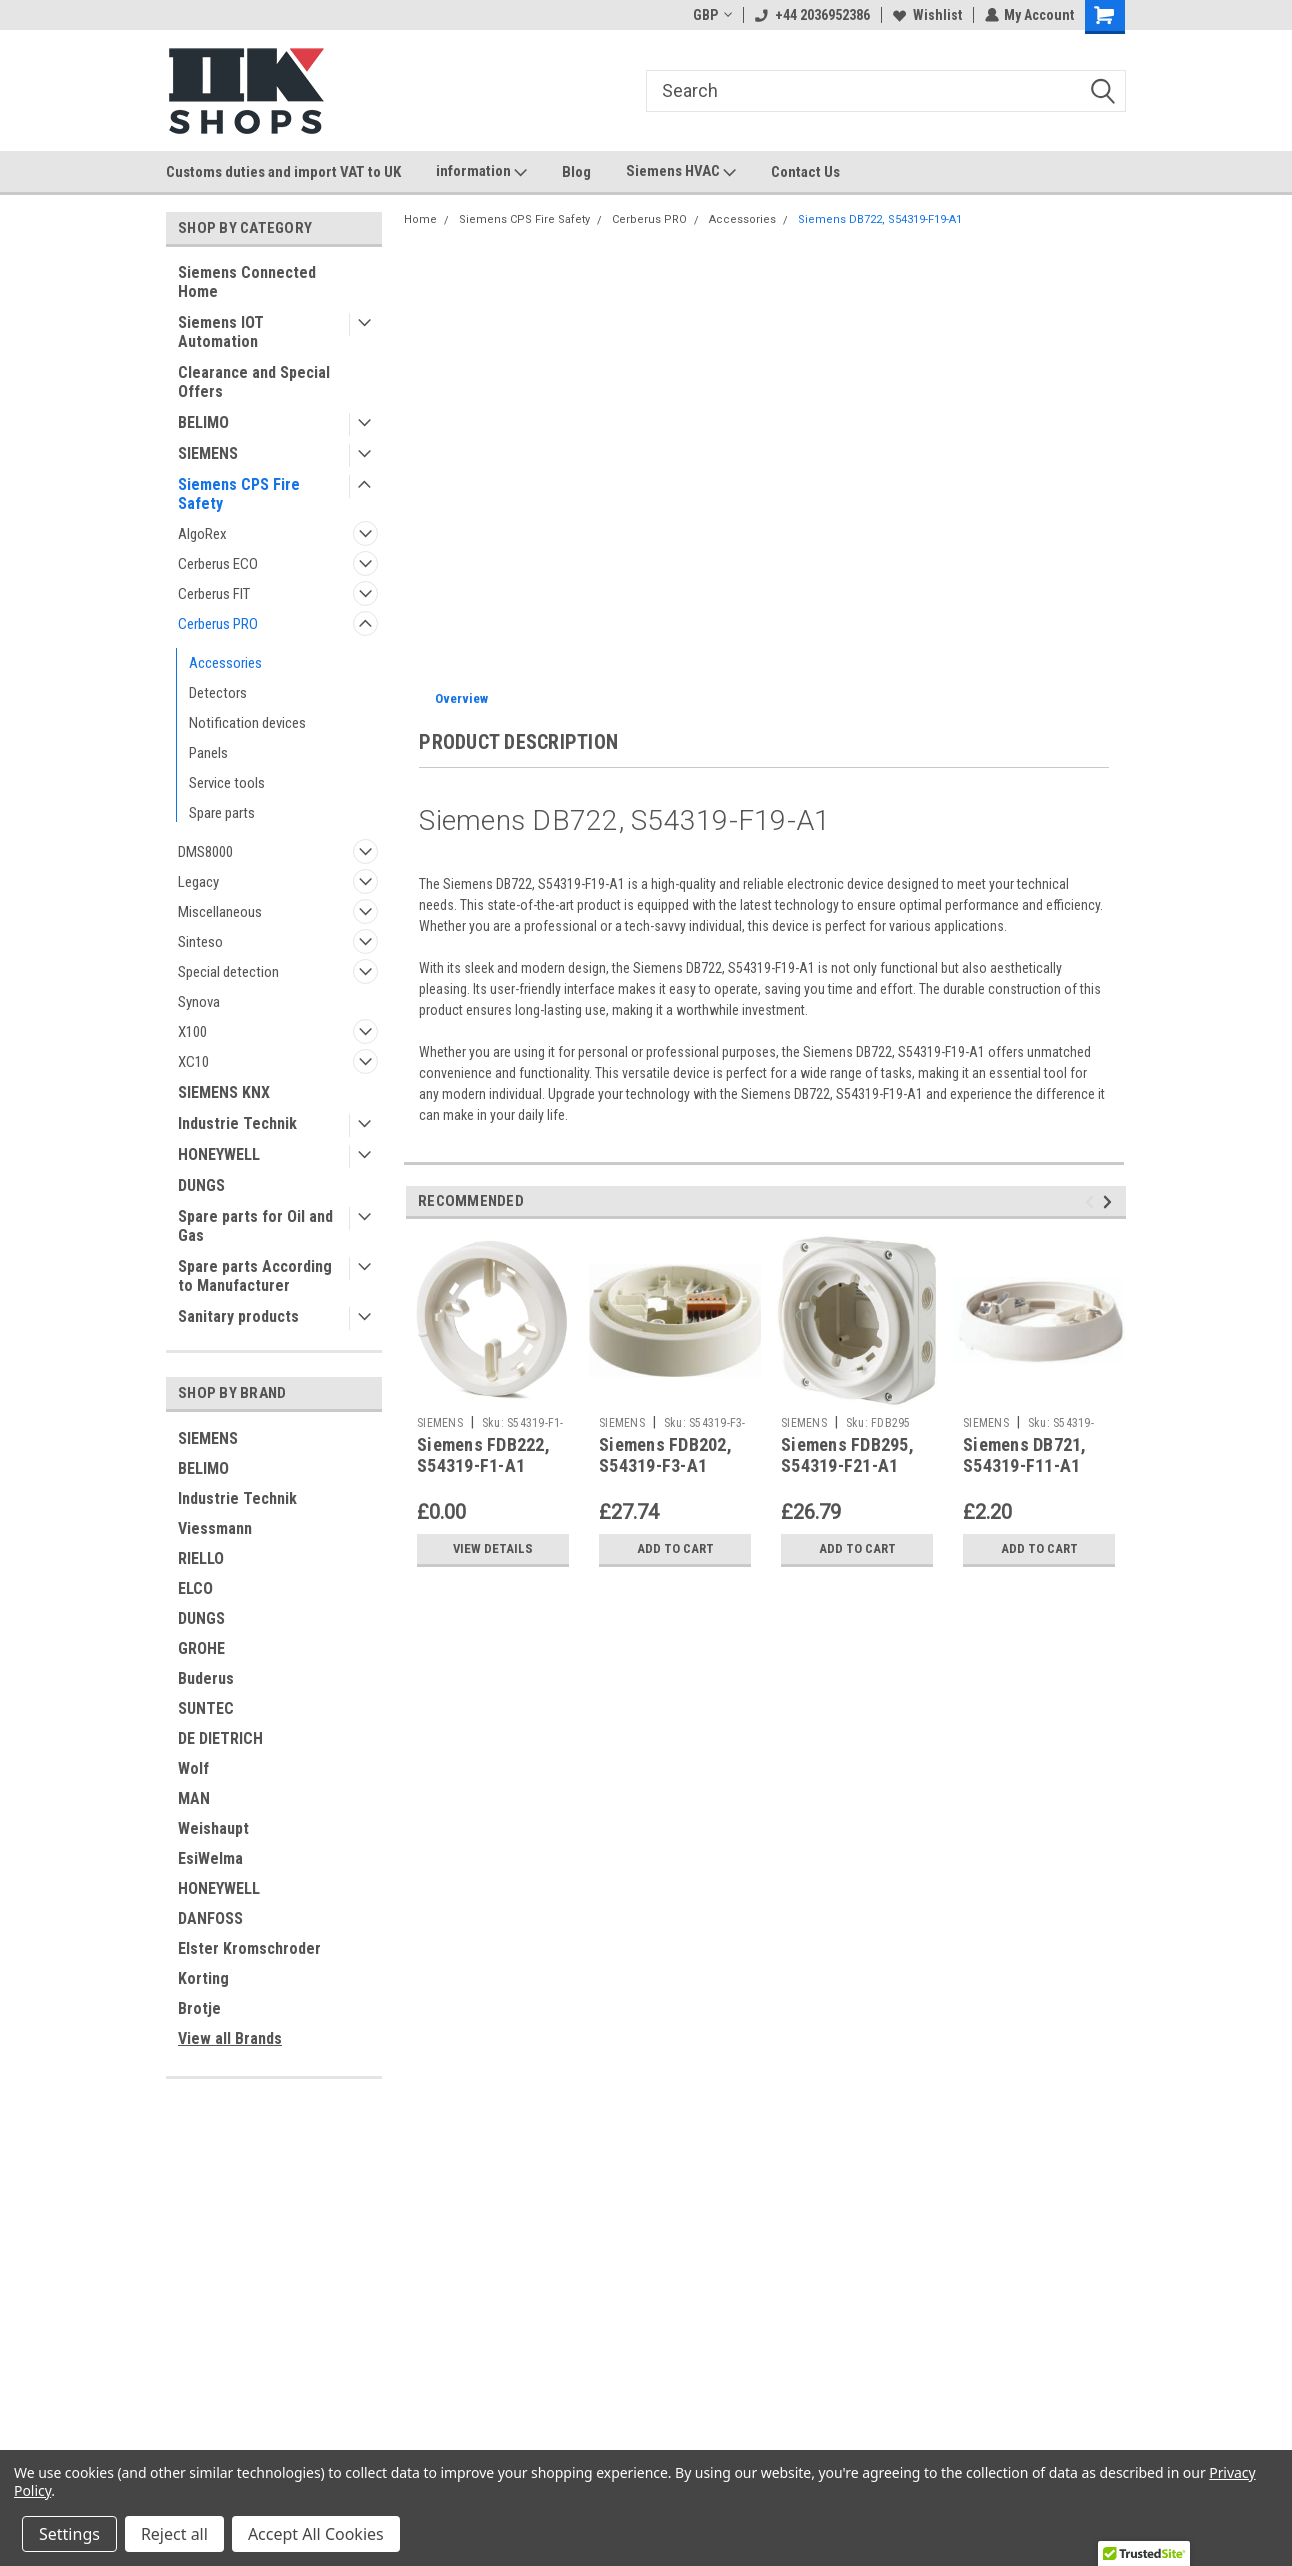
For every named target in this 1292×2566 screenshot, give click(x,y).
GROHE (201, 1648)
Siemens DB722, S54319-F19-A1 (880, 219)
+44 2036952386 (811, 15)
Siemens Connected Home (247, 282)
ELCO (195, 1588)
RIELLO (201, 1558)
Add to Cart (675, 1549)
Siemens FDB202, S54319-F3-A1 (665, 1455)
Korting (203, 1978)
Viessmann (215, 1528)
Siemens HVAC (681, 172)
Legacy (198, 882)
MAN (194, 1798)
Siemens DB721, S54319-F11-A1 (1025, 1455)
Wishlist (926, 15)
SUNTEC (206, 1708)
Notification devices (247, 723)
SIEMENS (208, 453)
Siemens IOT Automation (221, 332)
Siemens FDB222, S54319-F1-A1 (483, 1455)
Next (1110, 1201)
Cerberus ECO (218, 564)
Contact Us (805, 172)
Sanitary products (238, 1316)
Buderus (206, 1678)
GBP (711, 15)
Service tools (227, 783)
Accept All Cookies (316, 2534)
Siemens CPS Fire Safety (239, 494)
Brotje (199, 2008)
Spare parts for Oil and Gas (255, 1226)
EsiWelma (210, 1858)
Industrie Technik (237, 1123)
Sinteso (200, 942)
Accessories (225, 663)
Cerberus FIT (214, 594)
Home (420, 219)
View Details (493, 1549)
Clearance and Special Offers (254, 382)
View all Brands (230, 2038)
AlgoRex (202, 534)
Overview (461, 698)
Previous (1092, 1201)
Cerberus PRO (218, 624)
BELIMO (203, 422)
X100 (192, 1032)
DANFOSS (210, 1918)
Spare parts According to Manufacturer (255, 1276)
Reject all (174, 2534)
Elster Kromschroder (249, 1948)
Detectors (218, 693)
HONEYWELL (219, 1154)
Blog (576, 172)
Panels (208, 753)
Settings (69, 2534)
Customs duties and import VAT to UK (283, 172)
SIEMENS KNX (224, 1092)
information (481, 172)
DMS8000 (205, 852)
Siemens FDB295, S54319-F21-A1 (847, 1455)
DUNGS (201, 1185)
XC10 (193, 1062)
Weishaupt (213, 1828)
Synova (199, 1002)
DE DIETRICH (220, 1738)
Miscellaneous (220, 912)
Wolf (193, 1768)
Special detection (228, 972)
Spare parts (222, 813)
